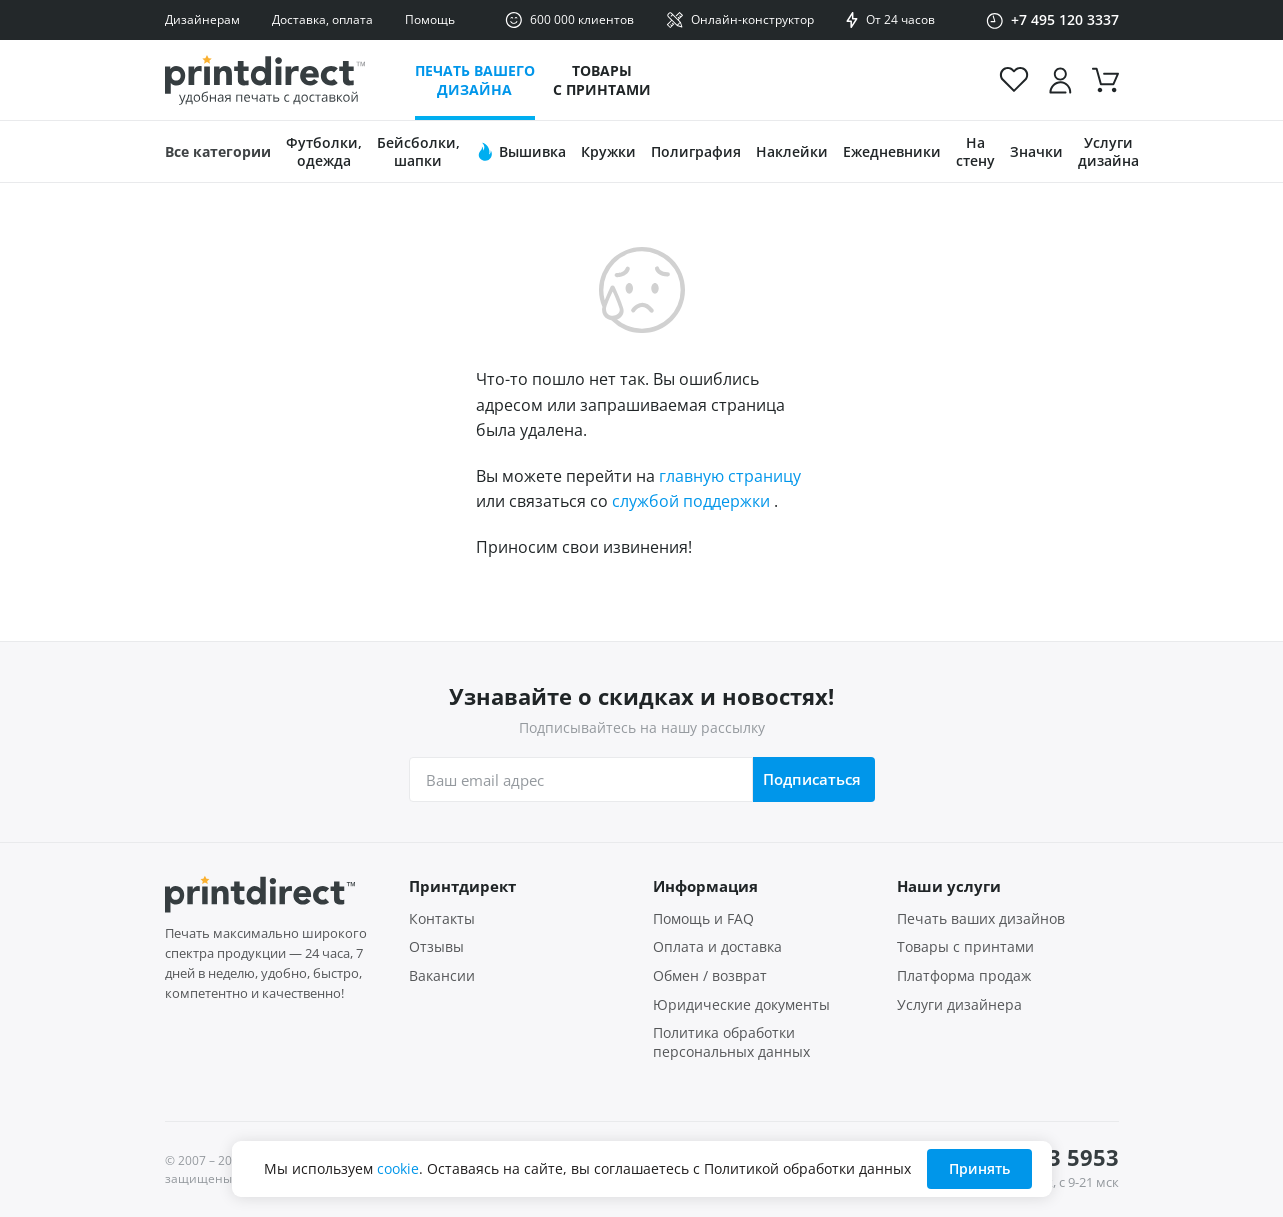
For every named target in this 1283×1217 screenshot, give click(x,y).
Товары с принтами (602, 80)
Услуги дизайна (1108, 151)
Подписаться (812, 779)
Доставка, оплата (322, 19)
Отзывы (436, 947)
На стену (975, 151)
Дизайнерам (202, 19)
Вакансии (442, 976)
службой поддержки (691, 501)
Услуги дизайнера (959, 1005)
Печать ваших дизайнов (981, 919)
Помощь (430, 19)
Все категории (218, 151)
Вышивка (520, 152)
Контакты (442, 919)
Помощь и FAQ (703, 919)
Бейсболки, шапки (418, 151)
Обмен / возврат (710, 976)
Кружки (608, 151)
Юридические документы (741, 1005)
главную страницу (730, 476)
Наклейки (792, 151)
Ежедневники (892, 151)
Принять (979, 1168)
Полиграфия (696, 151)
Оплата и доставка (717, 947)
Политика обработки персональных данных (731, 1042)
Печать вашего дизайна (475, 80)
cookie (398, 1168)
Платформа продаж (964, 976)
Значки (1036, 151)
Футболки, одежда (324, 151)
